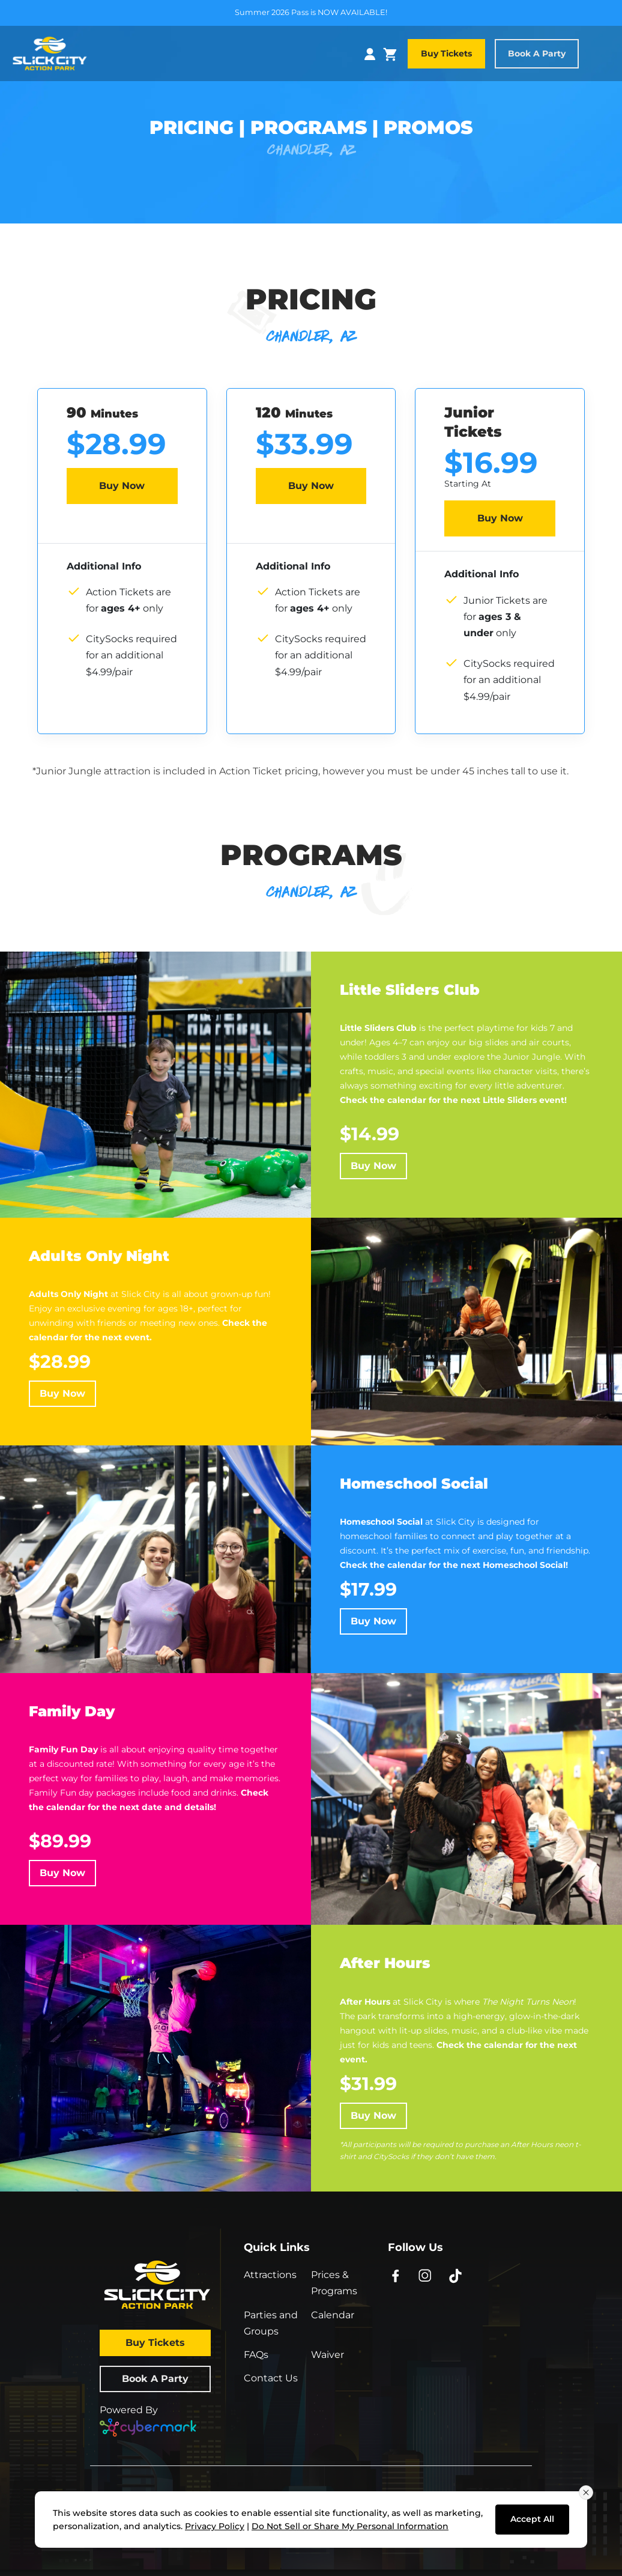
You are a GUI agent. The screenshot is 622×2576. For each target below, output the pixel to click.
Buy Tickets (446, 53)
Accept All (532, 2519)
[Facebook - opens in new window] (395, 2274)
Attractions (270, 2274)
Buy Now (122, 485)
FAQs (256, 2354)
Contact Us (271, 2378)
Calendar (332, 2315)
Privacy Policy (214, 2526)
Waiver (327, 2354)
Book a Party (537, 53)
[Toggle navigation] (602, 53)
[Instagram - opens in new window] (425, 2274)
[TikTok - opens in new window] (455, 2274)
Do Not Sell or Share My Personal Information (350, 2526)
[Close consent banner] (586, 2492)
